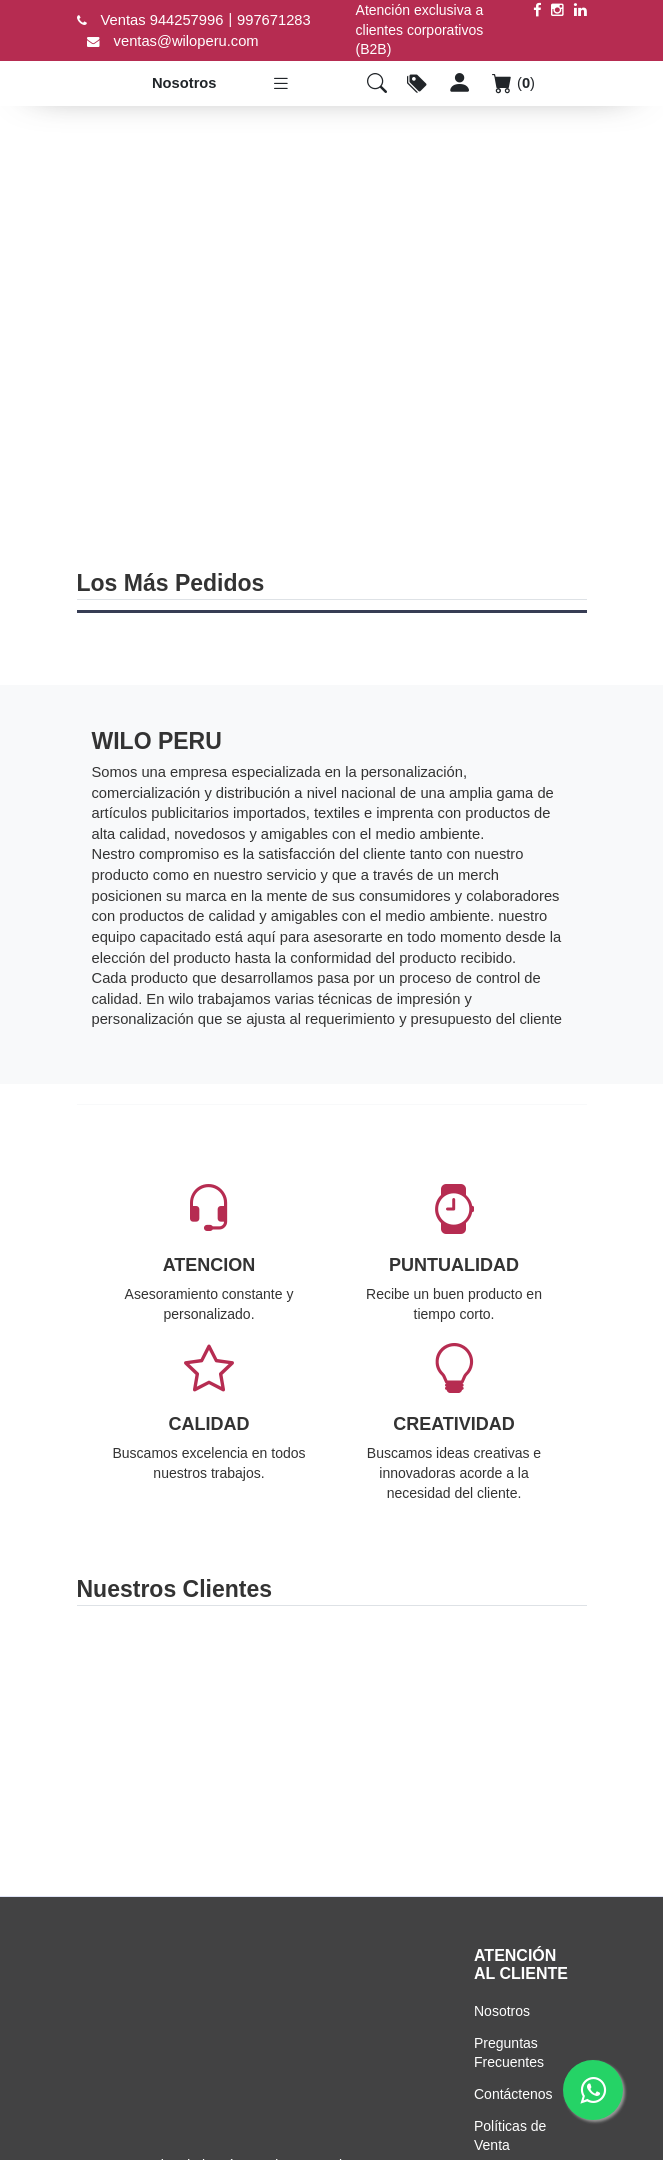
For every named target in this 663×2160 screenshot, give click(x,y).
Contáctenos (513, 2094)
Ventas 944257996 (162, 20)
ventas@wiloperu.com (186, 41)
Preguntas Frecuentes (509, 2053)
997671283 (274, 20)
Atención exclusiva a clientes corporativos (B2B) (420, 29)
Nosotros (182, 83)
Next (575, 1736)
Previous (89, 1736)
